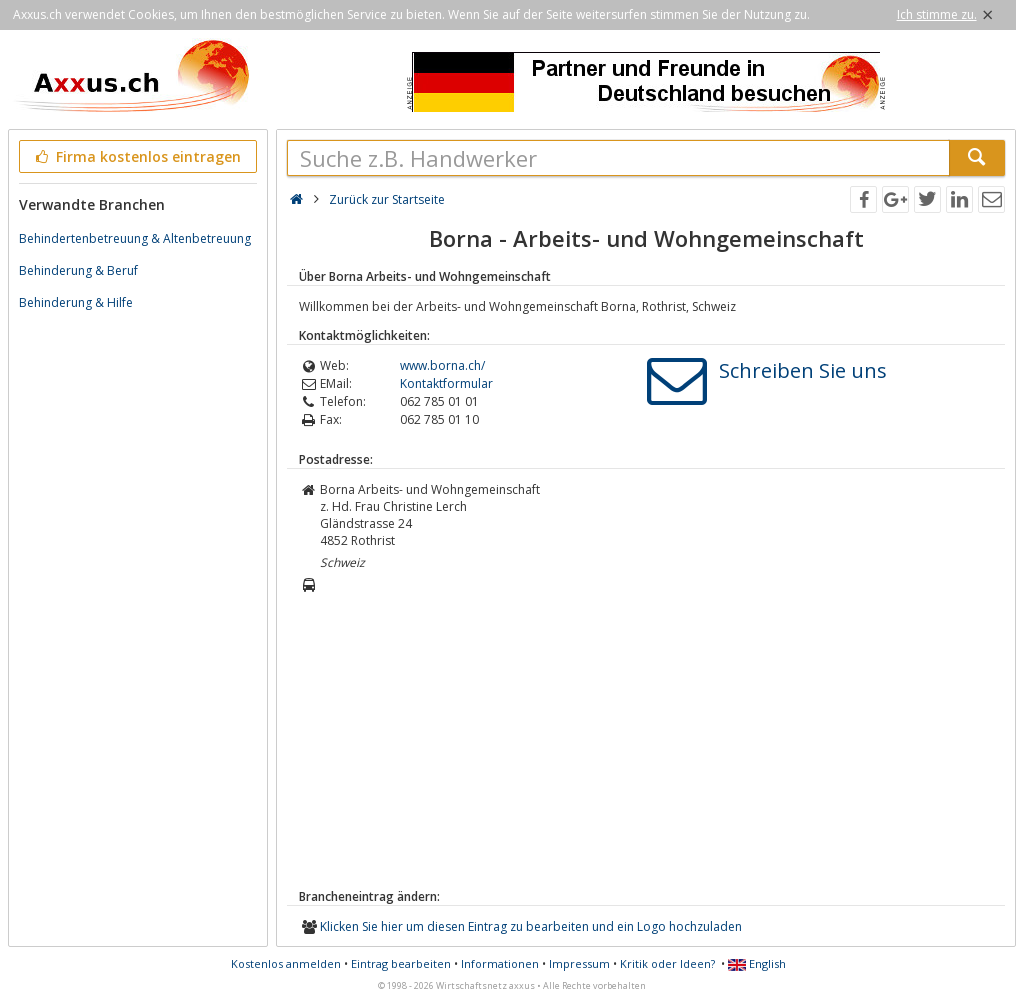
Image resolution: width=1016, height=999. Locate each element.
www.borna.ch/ (442, 365)
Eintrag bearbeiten (401, 963)
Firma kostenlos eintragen (136, 156)
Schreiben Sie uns (803, 370)
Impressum (579, 963)
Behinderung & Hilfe (76, 302)
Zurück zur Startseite (387, 199)
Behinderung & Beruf (78, 270)
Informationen (500, 963)
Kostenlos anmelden (286, 963)
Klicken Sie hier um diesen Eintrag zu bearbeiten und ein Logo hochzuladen (531, 926)
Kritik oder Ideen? (667, 963)
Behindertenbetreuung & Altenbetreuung (135, 238)
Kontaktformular (446, 383)
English (757, 963)
